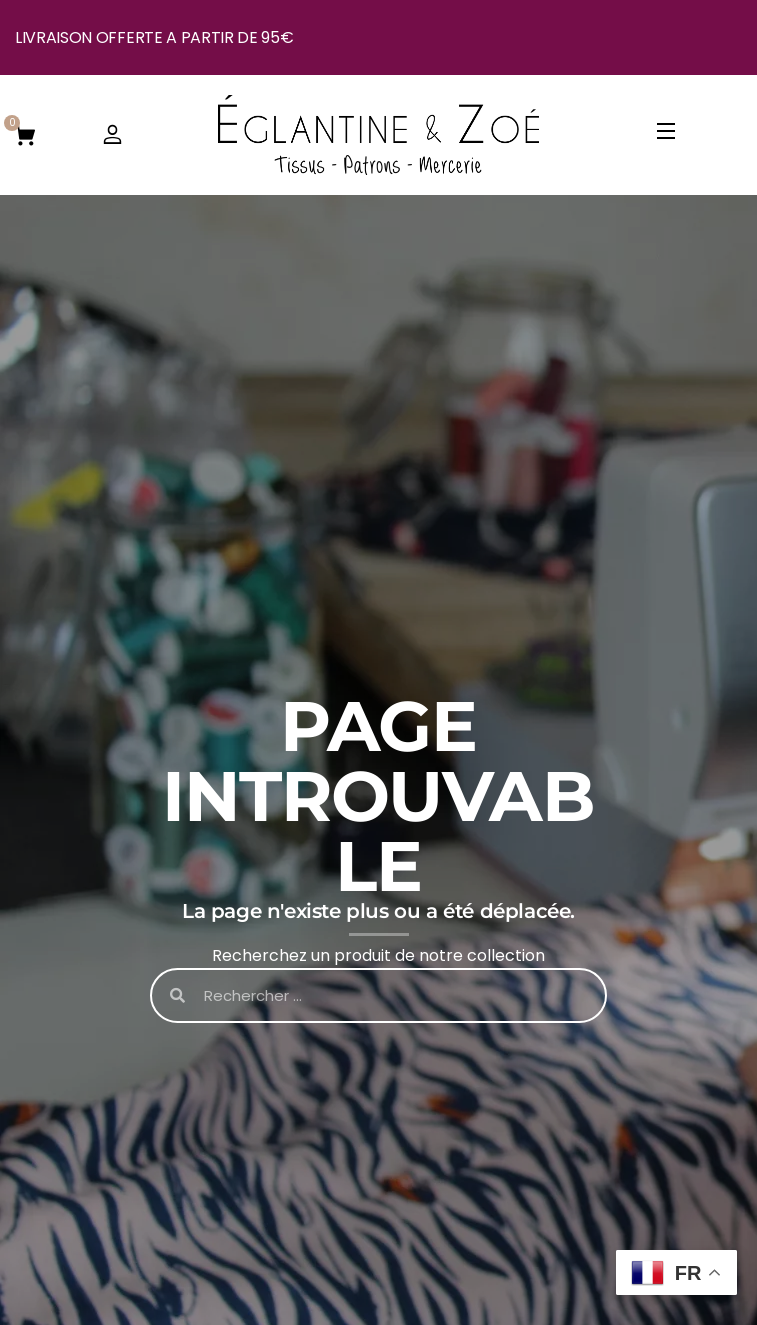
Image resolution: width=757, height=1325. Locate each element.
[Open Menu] (667, 134)
